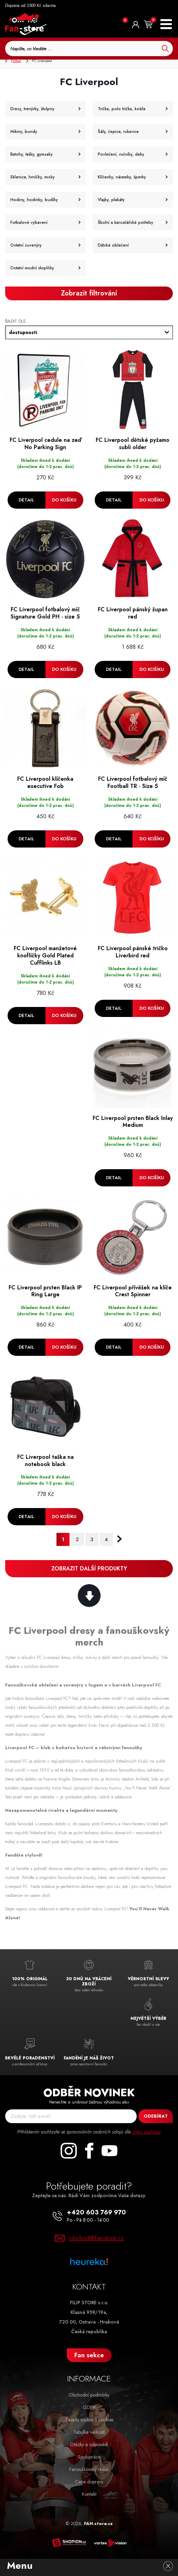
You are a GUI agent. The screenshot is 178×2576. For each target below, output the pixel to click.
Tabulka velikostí (89, 2432)
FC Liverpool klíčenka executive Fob (45, 783)
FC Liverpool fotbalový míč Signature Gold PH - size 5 (45, 613)
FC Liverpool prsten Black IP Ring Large (45, 1291)
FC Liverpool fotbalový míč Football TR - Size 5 (132, 783)
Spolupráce (89, 2456)
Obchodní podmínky (89, 2394)
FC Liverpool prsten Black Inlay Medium (133, 1122)
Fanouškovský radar (89, 2469)
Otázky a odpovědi (89, 2444)
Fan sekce (89, 2355)
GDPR (89, 2407)
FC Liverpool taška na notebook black (45, 1461)
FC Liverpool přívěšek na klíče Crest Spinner (133, 1291)
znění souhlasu (146, 2131)
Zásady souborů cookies (89, 2419)
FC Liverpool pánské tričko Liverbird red (133, 952)
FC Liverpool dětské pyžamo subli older (132, 444)
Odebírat (156, 2116)
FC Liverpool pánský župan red (133, 613)
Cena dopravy (89, 2481)
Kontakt (89, 2494)
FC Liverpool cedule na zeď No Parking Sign (45, 444)
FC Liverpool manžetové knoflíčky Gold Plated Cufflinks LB (45, 956)
